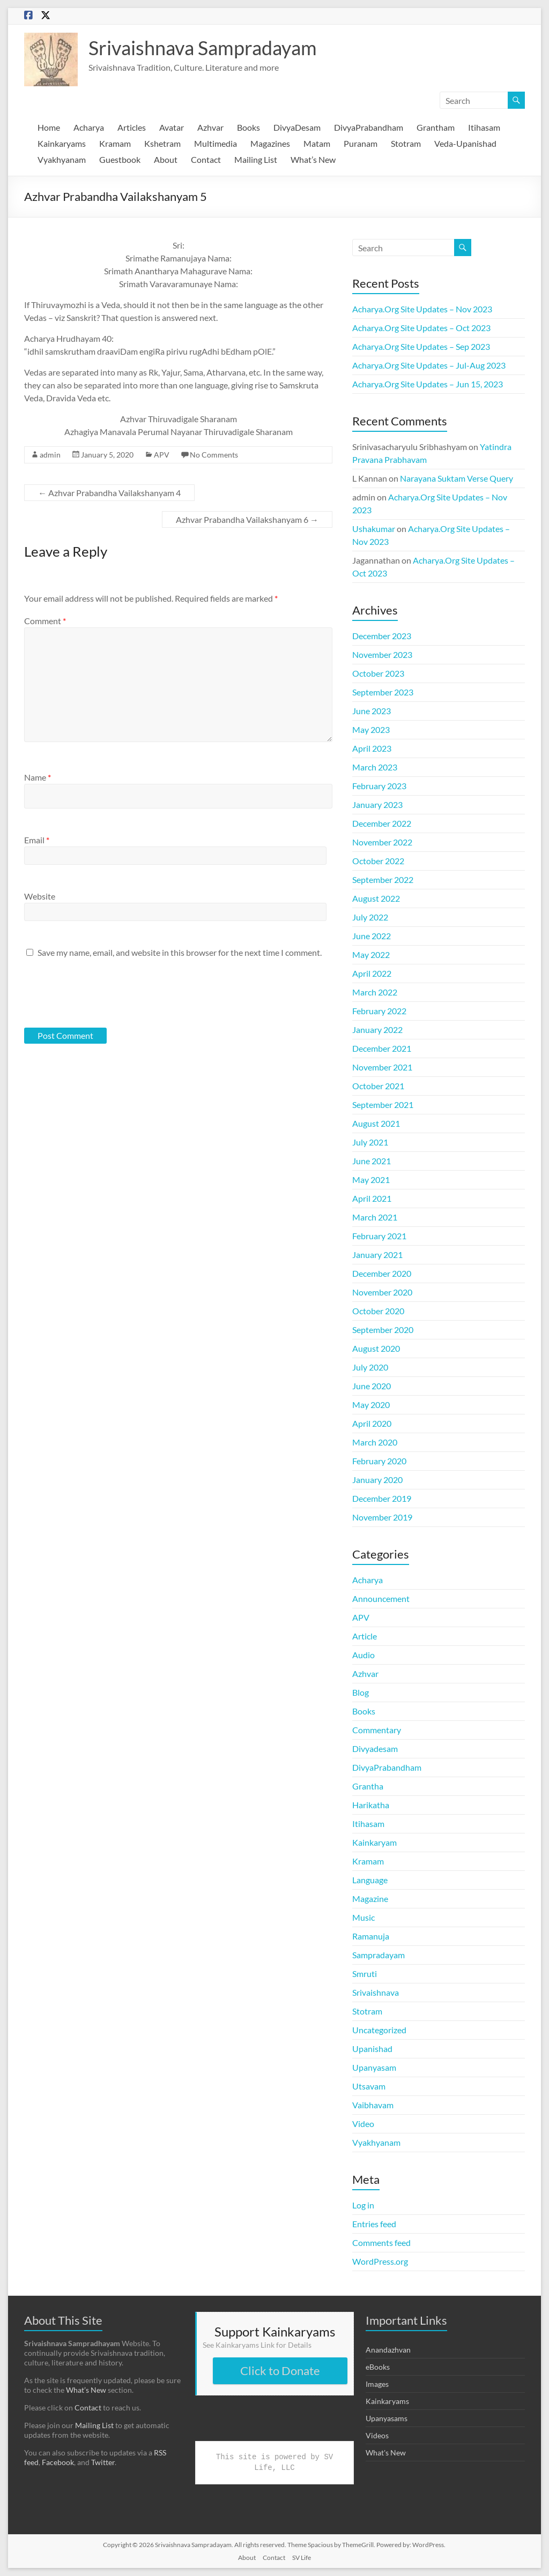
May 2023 (371, 729)
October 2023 (378, 673)
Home (49, 127)
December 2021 (381, 1048)
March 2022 (374, 992)
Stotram (406, 143)
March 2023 (374, 767)
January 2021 (377, 1254)
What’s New (313, 159)
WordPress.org (380, 2261)
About (165, 159)
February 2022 (379, 1011)
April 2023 (371, 748)
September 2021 (382, 1104)
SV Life (301, 2557)
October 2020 (378, 1311)
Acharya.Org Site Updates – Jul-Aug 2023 (429, 365)
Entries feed (374, 2224)
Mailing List (255, 159)
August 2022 (376, 898)
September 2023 (382, 692)
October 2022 (378, 861)
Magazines (270, 143)
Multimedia (215, 143)
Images (377, 2383)
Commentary (376, 1730)
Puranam (360, 143)
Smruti (364, 1973)
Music (363, 1917)
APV (161, 454)
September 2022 (382, 879)
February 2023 (379, 786)
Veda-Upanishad (465, 143)
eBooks (378, 2366)
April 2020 (371, 1423)
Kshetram (162, 143)
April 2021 (371, 1198)
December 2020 (381, 1273)
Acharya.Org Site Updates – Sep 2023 (421, 346)
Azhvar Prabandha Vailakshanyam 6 (247, 519)
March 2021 (374, 1217)
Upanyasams (386, 2418)
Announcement (381, 1598)
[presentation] (97, 992)
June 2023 (371, 711)
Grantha (367, 1786)
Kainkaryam (374, 1842)
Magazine (370, 1898)
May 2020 (371, 1404)
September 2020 (382, 1329)
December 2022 (381, 823)
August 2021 (376, 1123)
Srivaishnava (375, 1992)
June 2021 (371, 1161)
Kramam (115, 143)
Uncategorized (379, 2030)
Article (364, 1636)
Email (36, 840)
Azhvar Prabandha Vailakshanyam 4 (109, 493)
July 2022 (370, 917)
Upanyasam (374, 2067)
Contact (206, 159)
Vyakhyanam (62, 159)
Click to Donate (280, 2370)
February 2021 (379, 1236)
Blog (360, 1692)
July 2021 (370, 1142)
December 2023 (381, 636)
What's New (386, 2452)
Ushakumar (373, 528)
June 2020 (371, 1386)
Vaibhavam (373, 2105)
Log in (363, 2205)
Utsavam (368, 2086)
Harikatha (370, 1805)
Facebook (58, 2462)
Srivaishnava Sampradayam (202, 47)
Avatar (171, 127)
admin (50, 454)
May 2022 (371, 954)
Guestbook (119, 159)
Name (37, 777)
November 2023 (382, 654)
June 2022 (371, 936)
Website (39, 896)
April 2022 (371, 973)
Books (248, 127)
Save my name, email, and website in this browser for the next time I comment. (180, 952)
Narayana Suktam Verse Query (456, 478)
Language (370, 1880)
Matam (316, 143)
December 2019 (381, 1498)
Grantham (436, 127)
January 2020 (377, 1479)
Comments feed (381, 2242)
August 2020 (376, 1348)
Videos (377, 2435)
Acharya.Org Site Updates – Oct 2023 (421, 328)
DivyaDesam (297, 127)
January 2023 (377, 804)
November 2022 (382, 842)
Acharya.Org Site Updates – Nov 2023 (422, 309)
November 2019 (382, 1517)
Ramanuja (370, 1936)
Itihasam (484, 127)
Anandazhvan (388, 2349)
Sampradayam (378, 1955)
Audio (363, 1655)
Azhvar (210, 127)
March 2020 (374, 1442)
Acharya (88, 127)
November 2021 (382, 1067)
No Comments (214, 454)
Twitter (103, 2462)
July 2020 (370, 1367)
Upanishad (372, 2048)
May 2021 (371, 1179)
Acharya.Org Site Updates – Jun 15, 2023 (427, 384)
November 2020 (382, 1292)
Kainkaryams (62, 143)
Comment (45, 621)
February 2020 (379, 1461)
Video (363, 2123)
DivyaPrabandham (368, 127)
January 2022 (377, 1029)
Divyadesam (375, 1748)
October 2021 (378, 1086)
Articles (131, 127)
